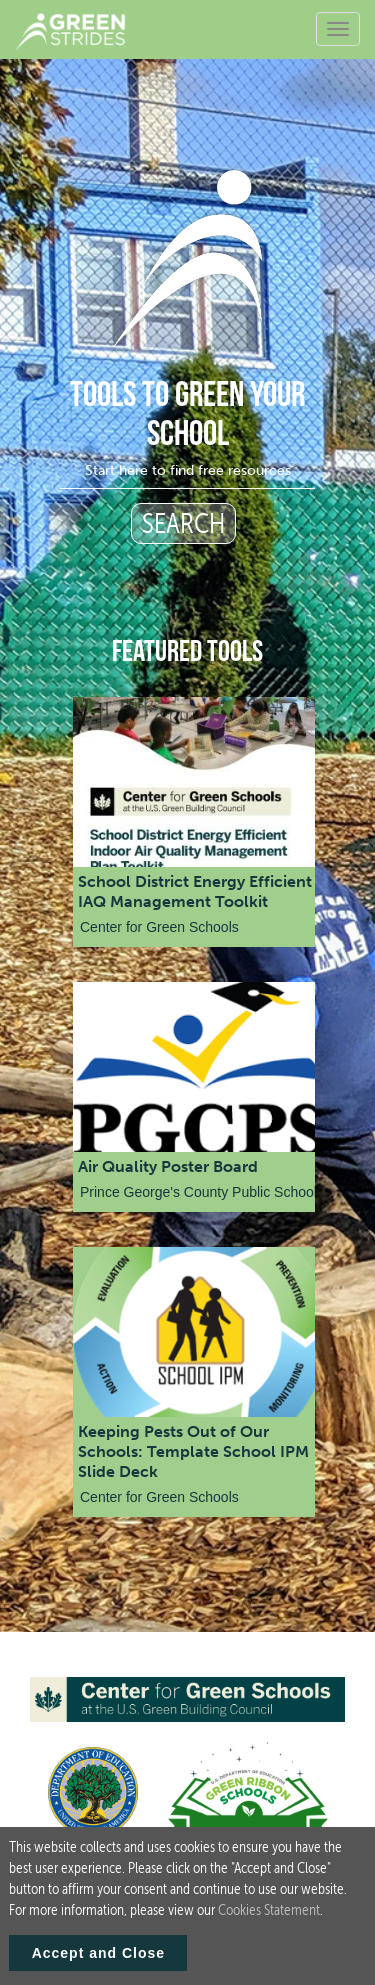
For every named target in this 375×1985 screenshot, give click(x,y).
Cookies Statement (269, 1910)
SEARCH (183, 523)
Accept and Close (98, 1953)
